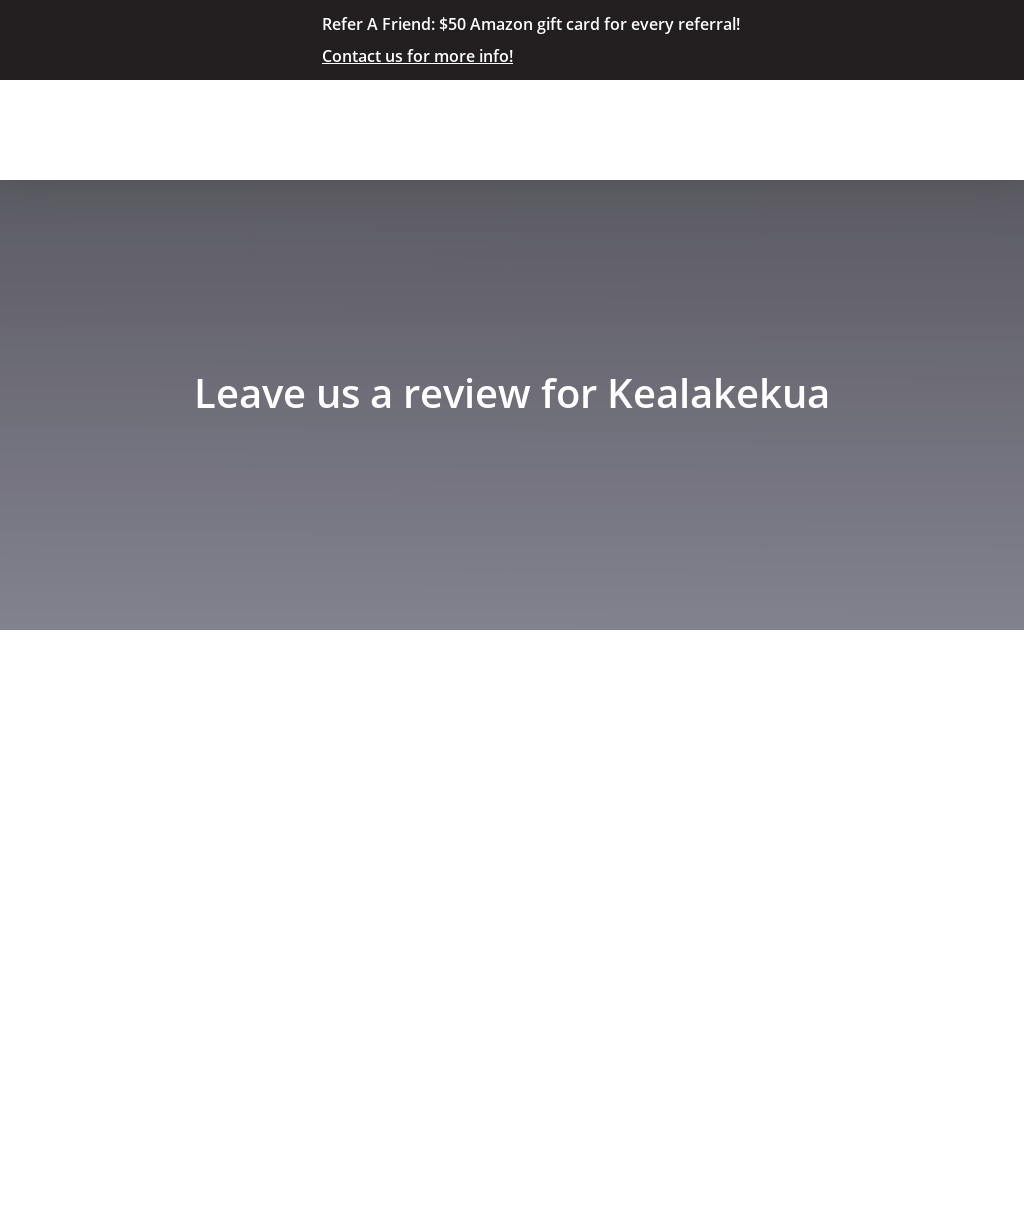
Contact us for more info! (417, 56)
